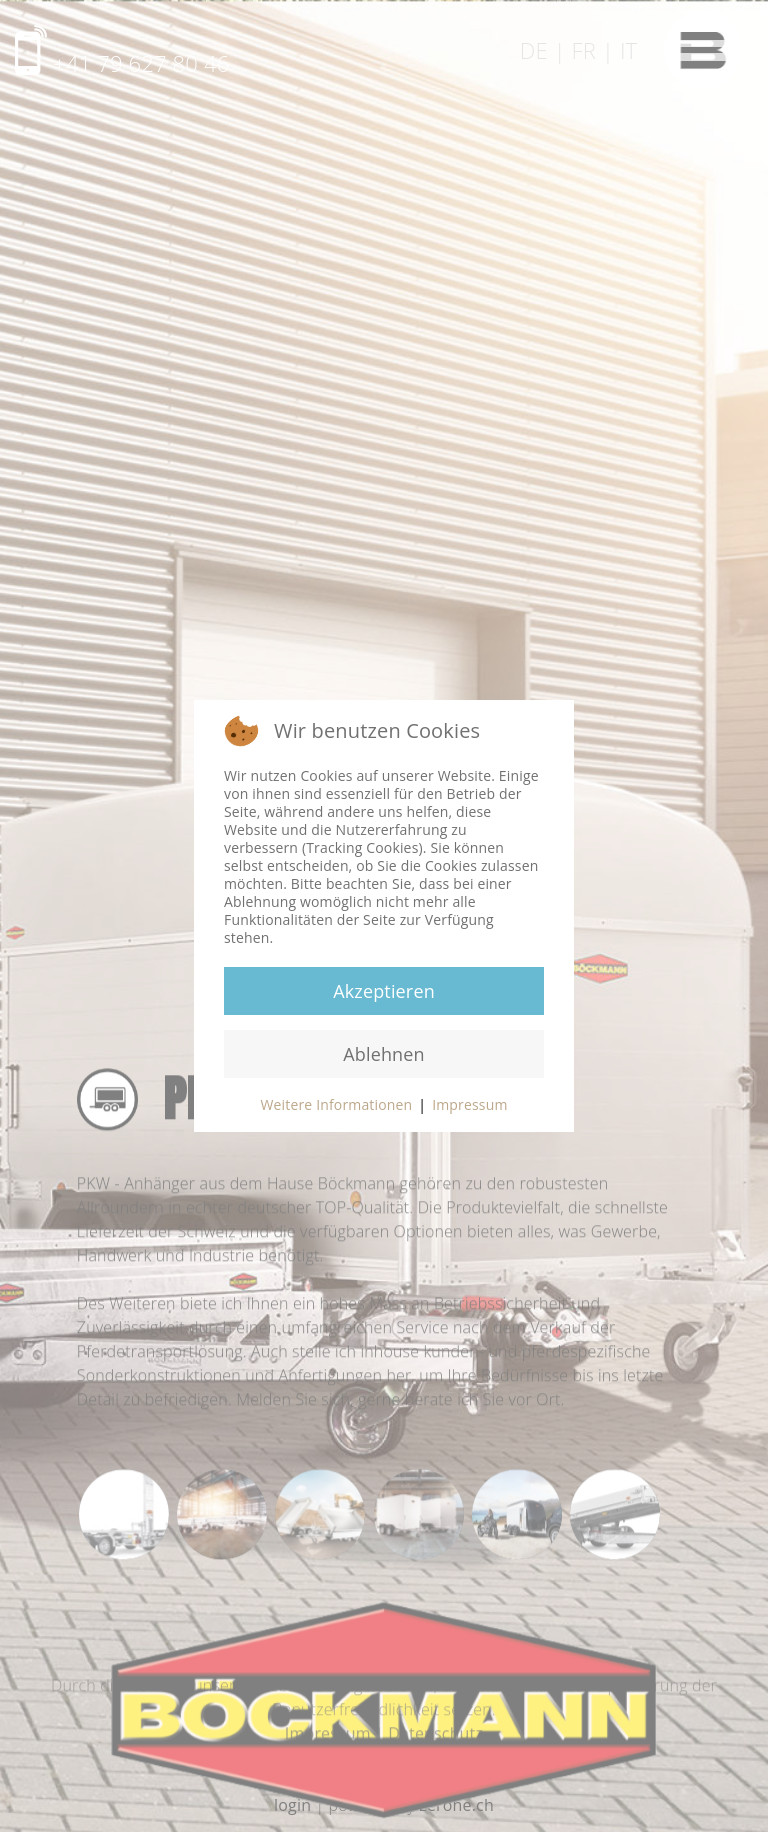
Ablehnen (384, 1054)
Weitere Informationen (336, 1104)
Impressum (469, 1104)
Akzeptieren (384, 991)
